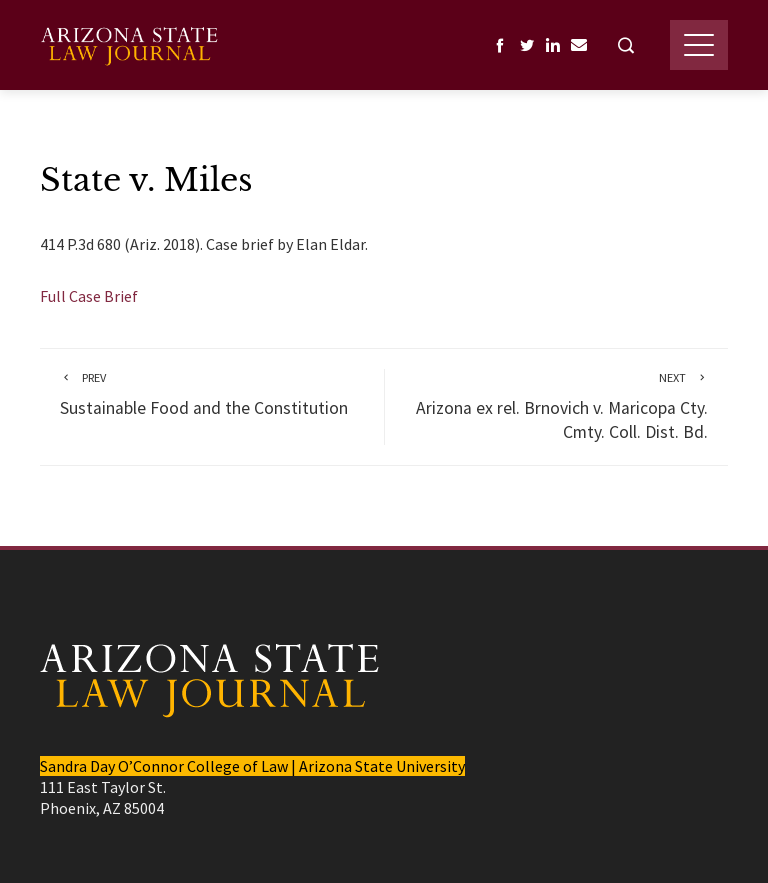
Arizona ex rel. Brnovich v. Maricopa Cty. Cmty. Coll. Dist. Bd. (556, 406)
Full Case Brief (89, 296)
